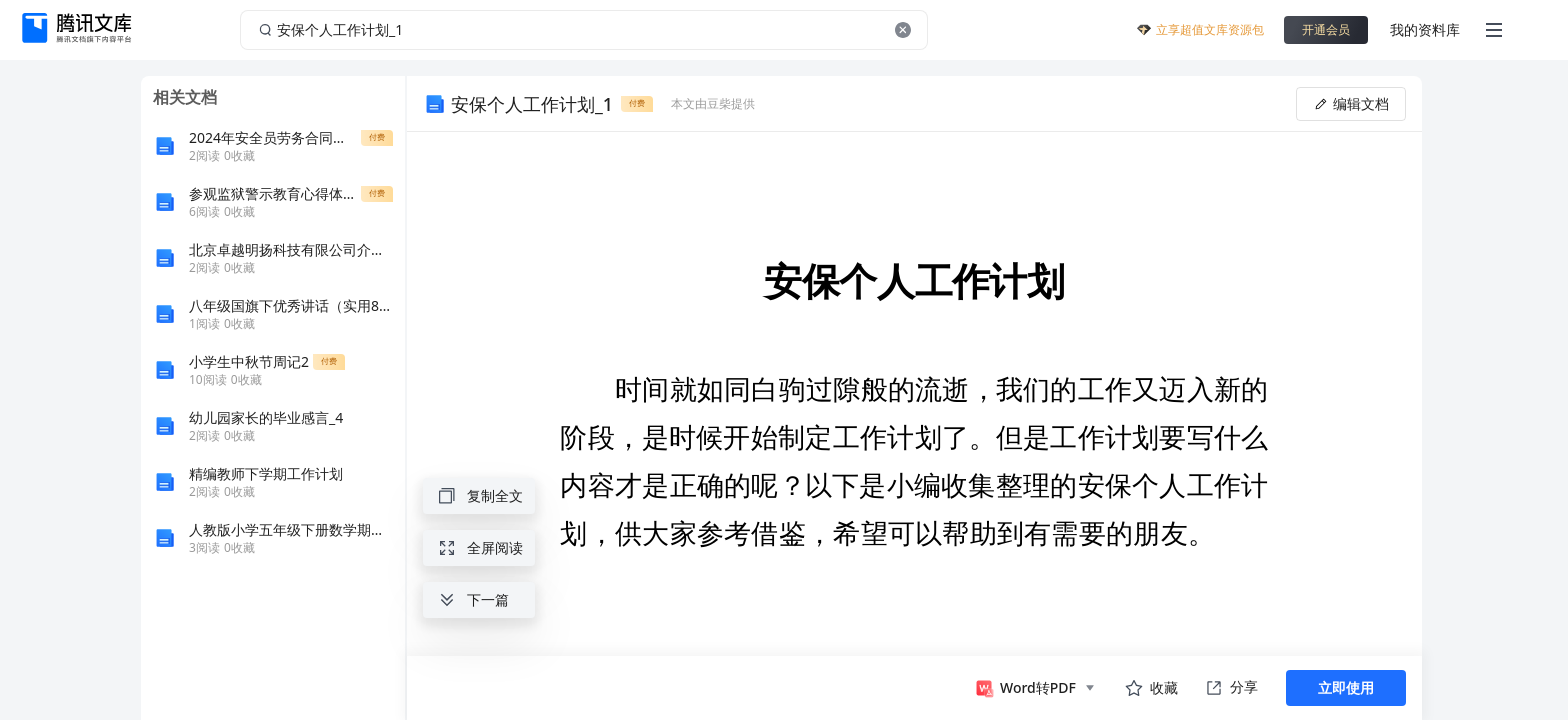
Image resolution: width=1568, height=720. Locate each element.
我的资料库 (1425, 29)
